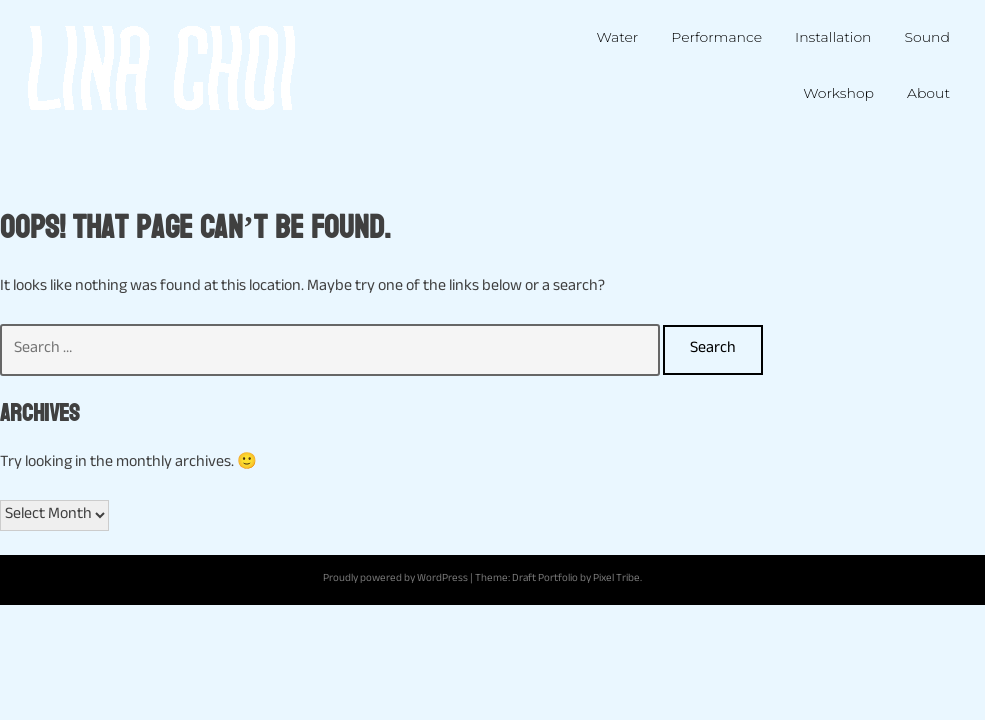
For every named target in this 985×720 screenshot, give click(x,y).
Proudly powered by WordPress (395, 579)
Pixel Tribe (616, 579)
